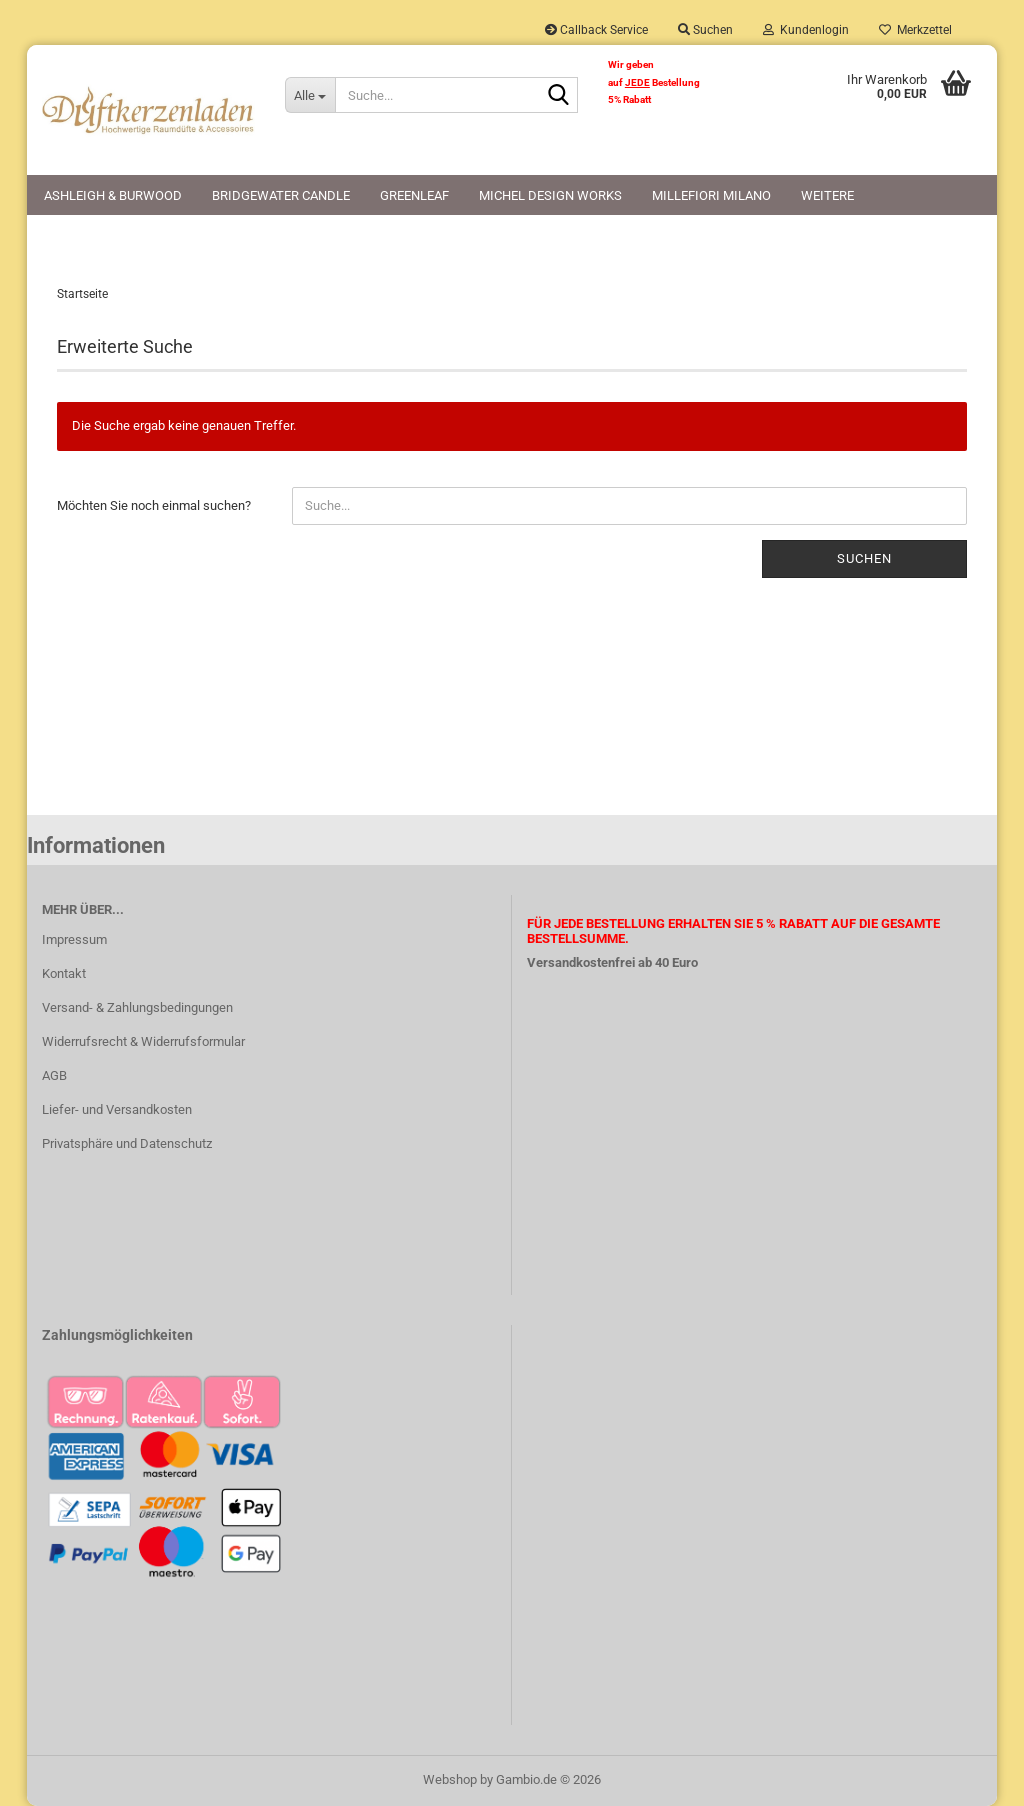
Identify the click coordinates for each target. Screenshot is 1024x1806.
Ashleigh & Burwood (113, 195)
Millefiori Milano (711, 195)
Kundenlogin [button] (806, 30)
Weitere (827, 195)
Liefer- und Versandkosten (117, 1109)
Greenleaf (414, 195)
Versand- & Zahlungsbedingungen (137, 1007)
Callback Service (596, 30)
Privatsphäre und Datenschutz (127, 1143)
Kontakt (64, 973)
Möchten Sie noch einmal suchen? (154, 505)
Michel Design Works (550, 195)
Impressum (74, 939)
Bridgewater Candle (281, 195)
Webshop (450, 1779)
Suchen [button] (705, 30)
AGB (54, 1075)
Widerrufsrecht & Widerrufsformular (143, 1041)
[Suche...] (310, 95)
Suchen (864, 558)
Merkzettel (915, 30)
